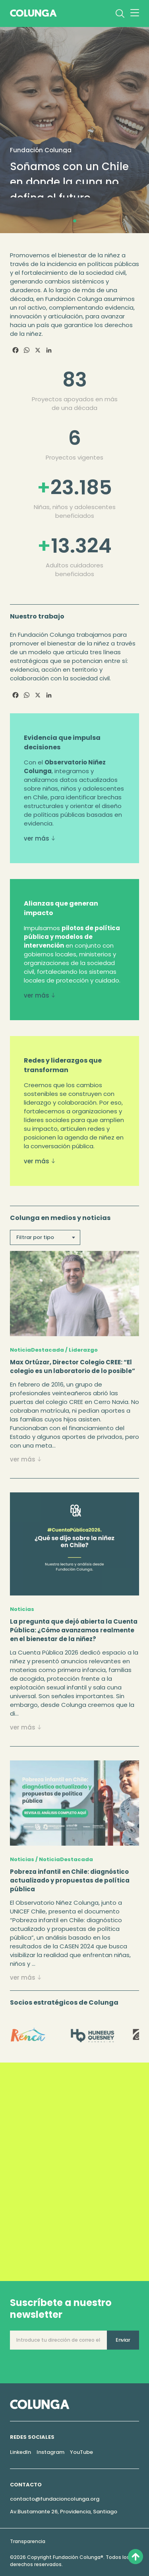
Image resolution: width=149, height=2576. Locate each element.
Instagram (50, 2452)
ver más (38, 838)
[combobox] (45, 1237)
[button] (74, 220)
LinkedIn (20, 2452)
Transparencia (27, 2541)
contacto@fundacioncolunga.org (54, 2499)
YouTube (81, 2452)
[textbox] (45, 1237)
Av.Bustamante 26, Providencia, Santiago (63, 2511)
